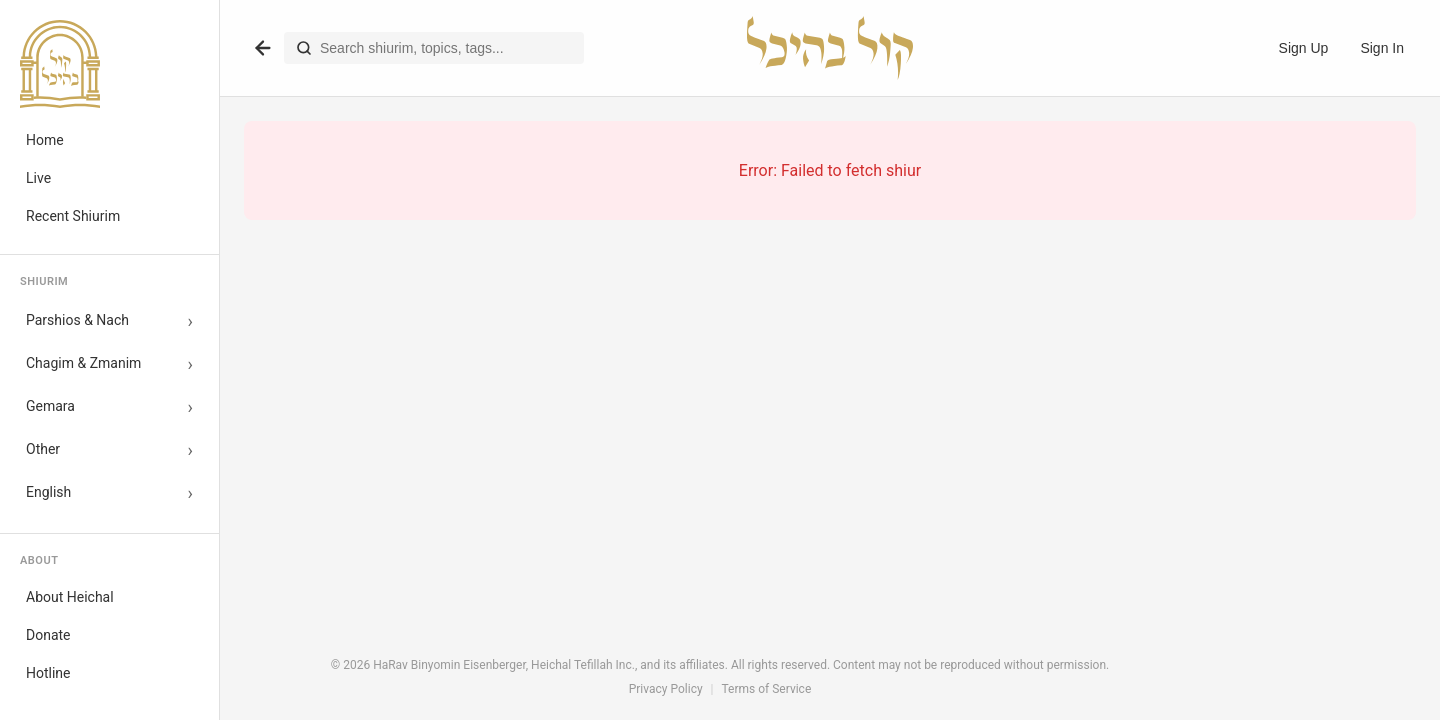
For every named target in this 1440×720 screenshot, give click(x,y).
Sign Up (1304, 48)
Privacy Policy (666, 689)
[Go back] (263, 48)
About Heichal (70, 597)
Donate (48, 635)
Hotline (48, 673)
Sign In (1382, 48)
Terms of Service (767, 689)
